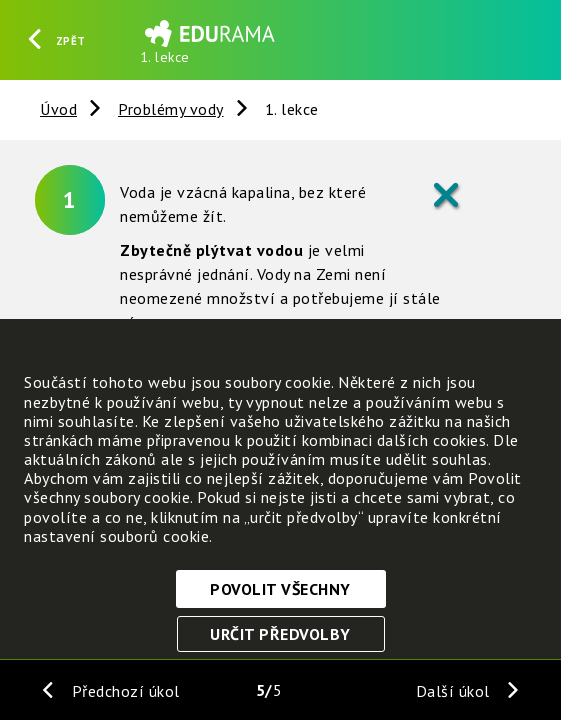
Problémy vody (171, 109)
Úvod (58, 109)
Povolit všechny (280, 589)
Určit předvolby (280, 634)
